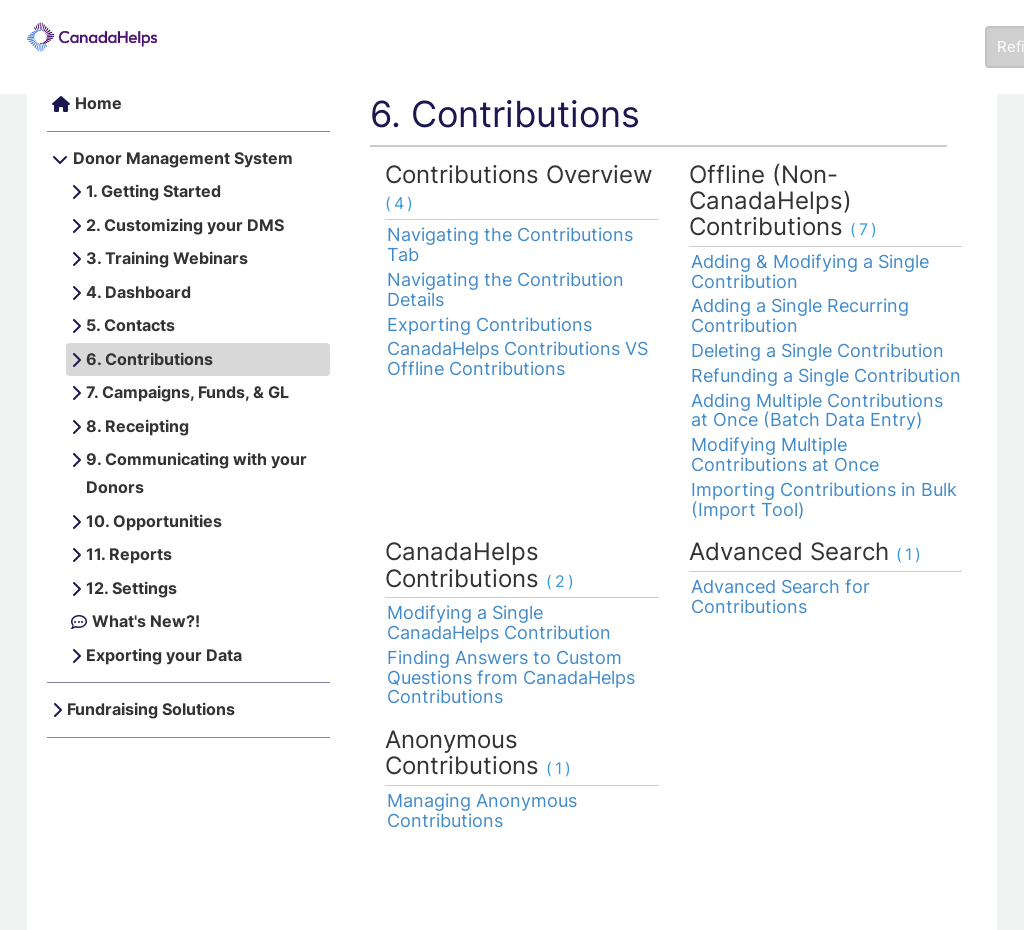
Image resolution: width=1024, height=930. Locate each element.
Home (98, 103)
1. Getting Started (153, 191)
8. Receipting (137, 426)
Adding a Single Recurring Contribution (800, 315)
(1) (910, 554)
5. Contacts (130, 325)
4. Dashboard (138, 292)
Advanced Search (806, 551)
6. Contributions (149, 359)
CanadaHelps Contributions (481, 564)
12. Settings (131, 588)
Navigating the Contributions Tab (510, 244)
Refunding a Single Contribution (826, 375)
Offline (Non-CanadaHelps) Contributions (784, 201)
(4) (400, 203)
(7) (865, 229)
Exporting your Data (164, 655)
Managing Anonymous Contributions (482, 810)
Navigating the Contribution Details (505, 289)
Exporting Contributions (489, 324)
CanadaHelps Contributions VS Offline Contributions (517, 358)
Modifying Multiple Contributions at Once (785, 454)
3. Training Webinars (167, 258)
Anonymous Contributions (479, 752)
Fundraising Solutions (151, 709)
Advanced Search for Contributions (780, 596)
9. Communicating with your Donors (196, 473)
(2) (561, 581)
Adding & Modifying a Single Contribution (810, 271)
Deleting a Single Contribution (817, 350)
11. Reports (129, 554)
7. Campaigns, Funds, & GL (187, 392)
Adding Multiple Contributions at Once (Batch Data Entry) (817, 410)
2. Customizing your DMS (185, 225)
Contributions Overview (519, 186)
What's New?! (146, 621)
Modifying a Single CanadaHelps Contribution (499, 622)
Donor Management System (183, 158)
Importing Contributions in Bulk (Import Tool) (824, 499)
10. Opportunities (154, 521)
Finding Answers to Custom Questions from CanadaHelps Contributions (511, 677)
